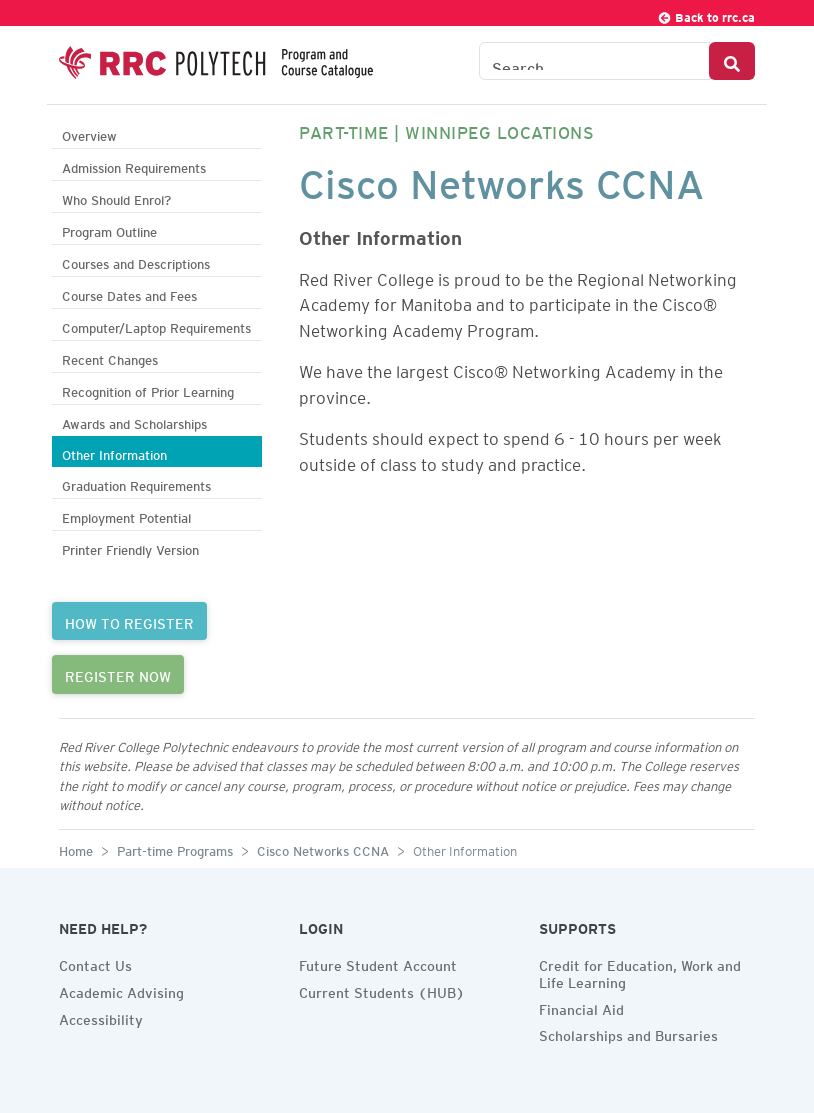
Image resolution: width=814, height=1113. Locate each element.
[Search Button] (732, 61)
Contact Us (95, 963)
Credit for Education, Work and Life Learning (640, 971)
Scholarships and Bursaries (628, 1033)
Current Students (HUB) (382, 990)
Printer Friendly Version (130, 547)
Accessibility (101, 1017)
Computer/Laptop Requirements (156, 325)
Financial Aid (581, 1007)
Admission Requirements (134, 165)
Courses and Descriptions (136, 261)
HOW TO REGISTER (129, 621)
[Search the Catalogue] (594, 61)
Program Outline (109, 229)
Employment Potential (126, 515)
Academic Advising (121, 990)
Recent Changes (110, 357)
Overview (89, 133)
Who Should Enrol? (116, 197)
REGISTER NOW (118, 674)
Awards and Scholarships (134, 421)
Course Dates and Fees (129, 293)
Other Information (114, 452)
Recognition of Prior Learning (148, 389)
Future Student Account (378, 963)
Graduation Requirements (136, 483)
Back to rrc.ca (706, 14)
